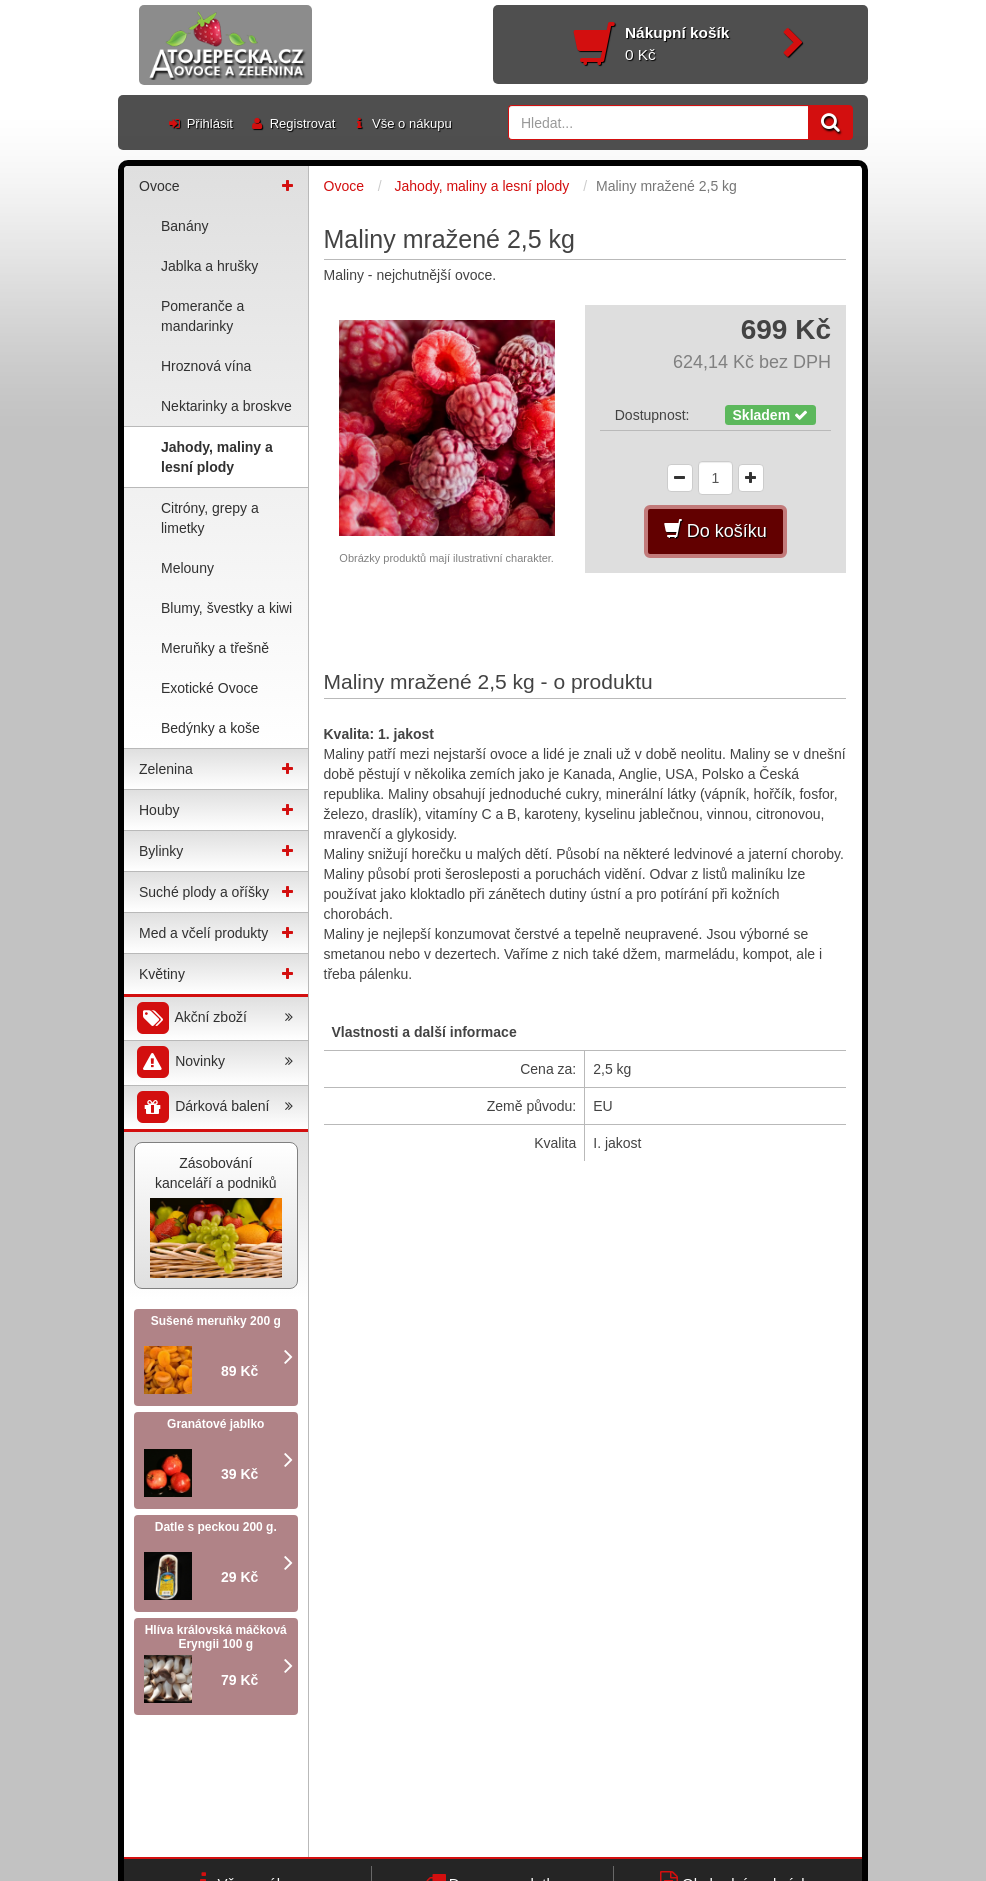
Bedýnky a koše (210, 728)
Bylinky (161, 851)
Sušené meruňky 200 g (216, 1321)
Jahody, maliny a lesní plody (217, 457)
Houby (159, 810)
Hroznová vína (206, 366)
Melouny (187, 568)
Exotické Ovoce (209, 688)
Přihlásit (199, 123)
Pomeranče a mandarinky (202, 316)
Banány (184, 226)
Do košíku (715, 530)
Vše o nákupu (401, 123)
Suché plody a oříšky (204, 892)
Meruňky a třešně (215, 648)
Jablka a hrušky (209, 266)
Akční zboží (213, 1018)
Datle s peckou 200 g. (216, 1527)
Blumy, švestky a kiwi (226, 608)
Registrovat (292, 123)
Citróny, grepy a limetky (210, 518)
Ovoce (159, 186)
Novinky (213, 1062)
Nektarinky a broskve (226, 406)
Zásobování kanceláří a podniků (216, 1216)
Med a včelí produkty (203, 933)
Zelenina (166, 769)
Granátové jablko (215, 1424)
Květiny (162, 974)
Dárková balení (213, 1107)
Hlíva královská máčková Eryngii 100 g (216, 1637)
